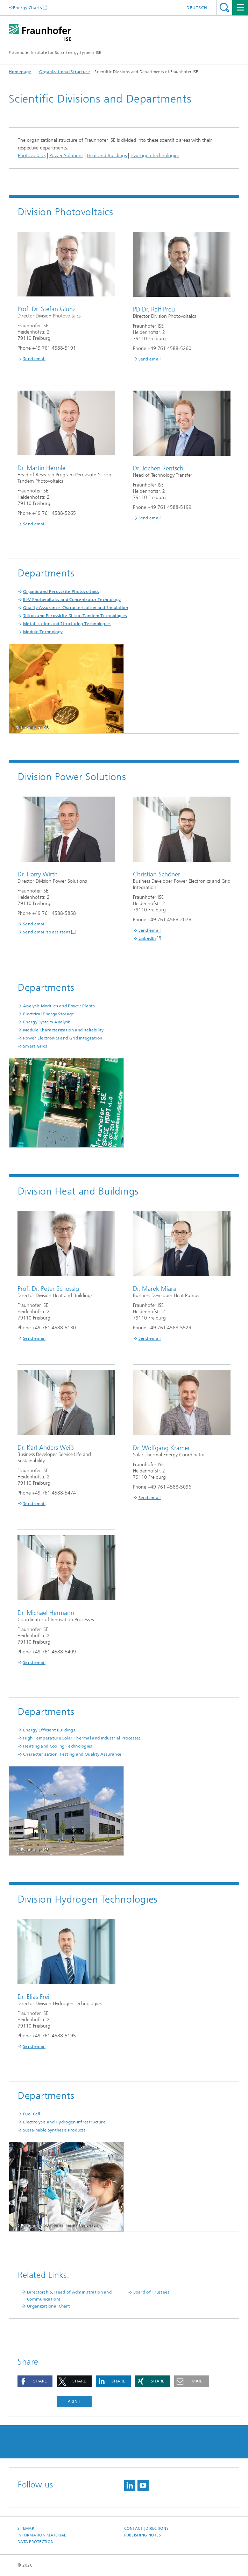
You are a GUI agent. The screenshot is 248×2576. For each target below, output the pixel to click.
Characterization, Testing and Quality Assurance (72, 1754)
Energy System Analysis (47, 1022)
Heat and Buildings (107, 156)
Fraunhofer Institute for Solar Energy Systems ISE (55, 52)
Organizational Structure (64, 71)
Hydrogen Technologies (154, 156)
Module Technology (43, 631)
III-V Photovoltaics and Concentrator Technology (72, 599)
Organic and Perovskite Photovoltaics (61, 591)
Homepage (20, 71)
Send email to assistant (46, 932)
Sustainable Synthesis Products (54, 2130)
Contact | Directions (146, 2528)
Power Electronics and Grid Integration (62, 1038)
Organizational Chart (48, 2306)
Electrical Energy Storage (49, 1013)
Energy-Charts (27, 7)
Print (74, 2401)
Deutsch (196, 7)
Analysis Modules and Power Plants (59, 1005)
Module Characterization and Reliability (63, 1030)
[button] (34, 2381)
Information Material (41, 2535)
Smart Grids (35, 1046)
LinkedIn (147, 938)
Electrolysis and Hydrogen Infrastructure (64, 2122)
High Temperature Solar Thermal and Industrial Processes (82, 1738)
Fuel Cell (31, 2114)
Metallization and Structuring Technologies (67, 623)
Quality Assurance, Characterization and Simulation (75, 607)
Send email (34, 358)
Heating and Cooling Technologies (57, 1746)
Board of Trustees (151, 2292)
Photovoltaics (31, 156)
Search (224, 7)
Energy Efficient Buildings (49, 1730)
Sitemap (25, 2528)
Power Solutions (66, 156)
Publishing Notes (142, 2535)
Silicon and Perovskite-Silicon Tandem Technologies (75, 615)
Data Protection (35, 2542)
